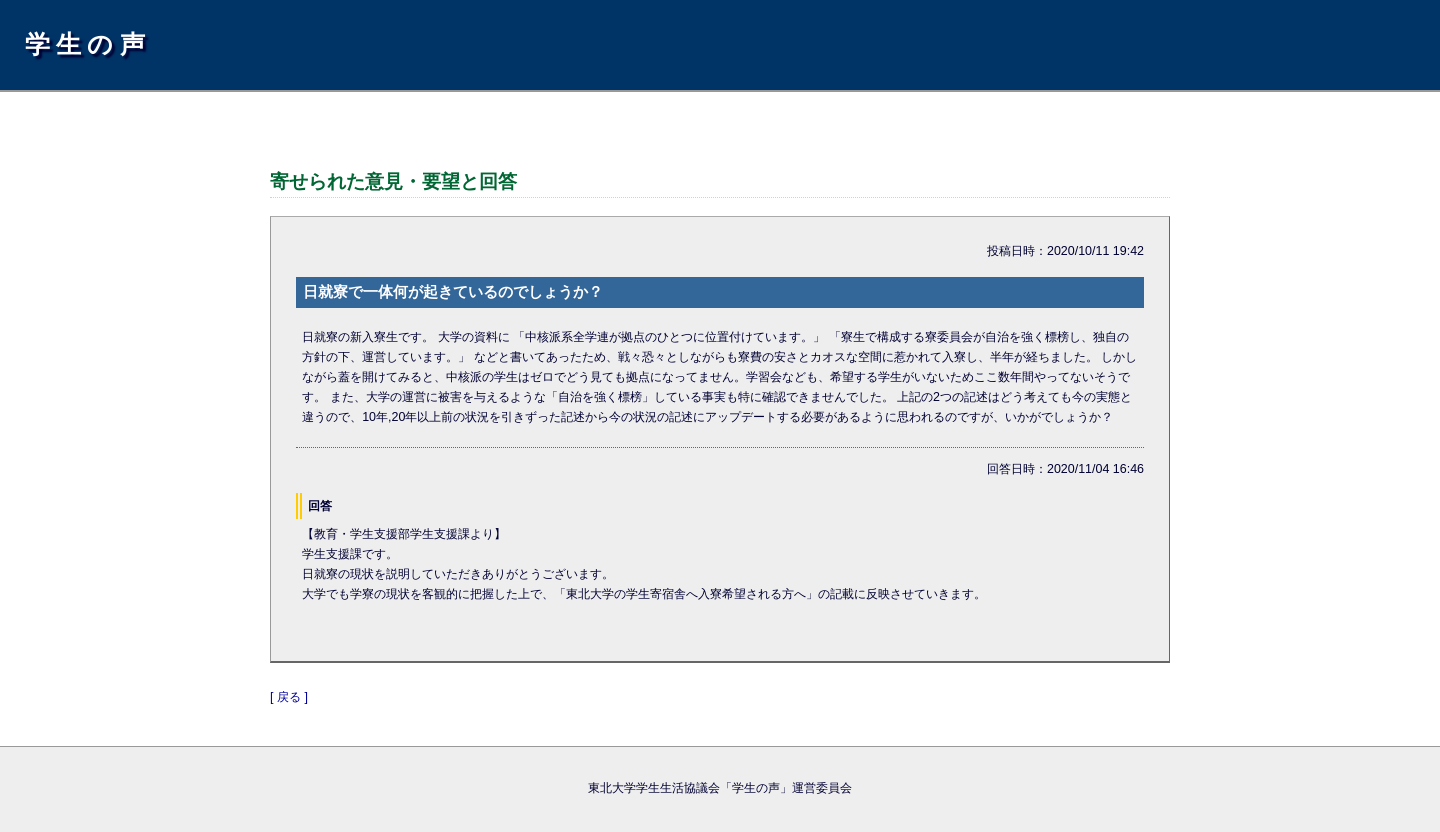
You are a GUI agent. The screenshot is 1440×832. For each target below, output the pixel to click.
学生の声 (88, 44)
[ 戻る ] (289, 697)
